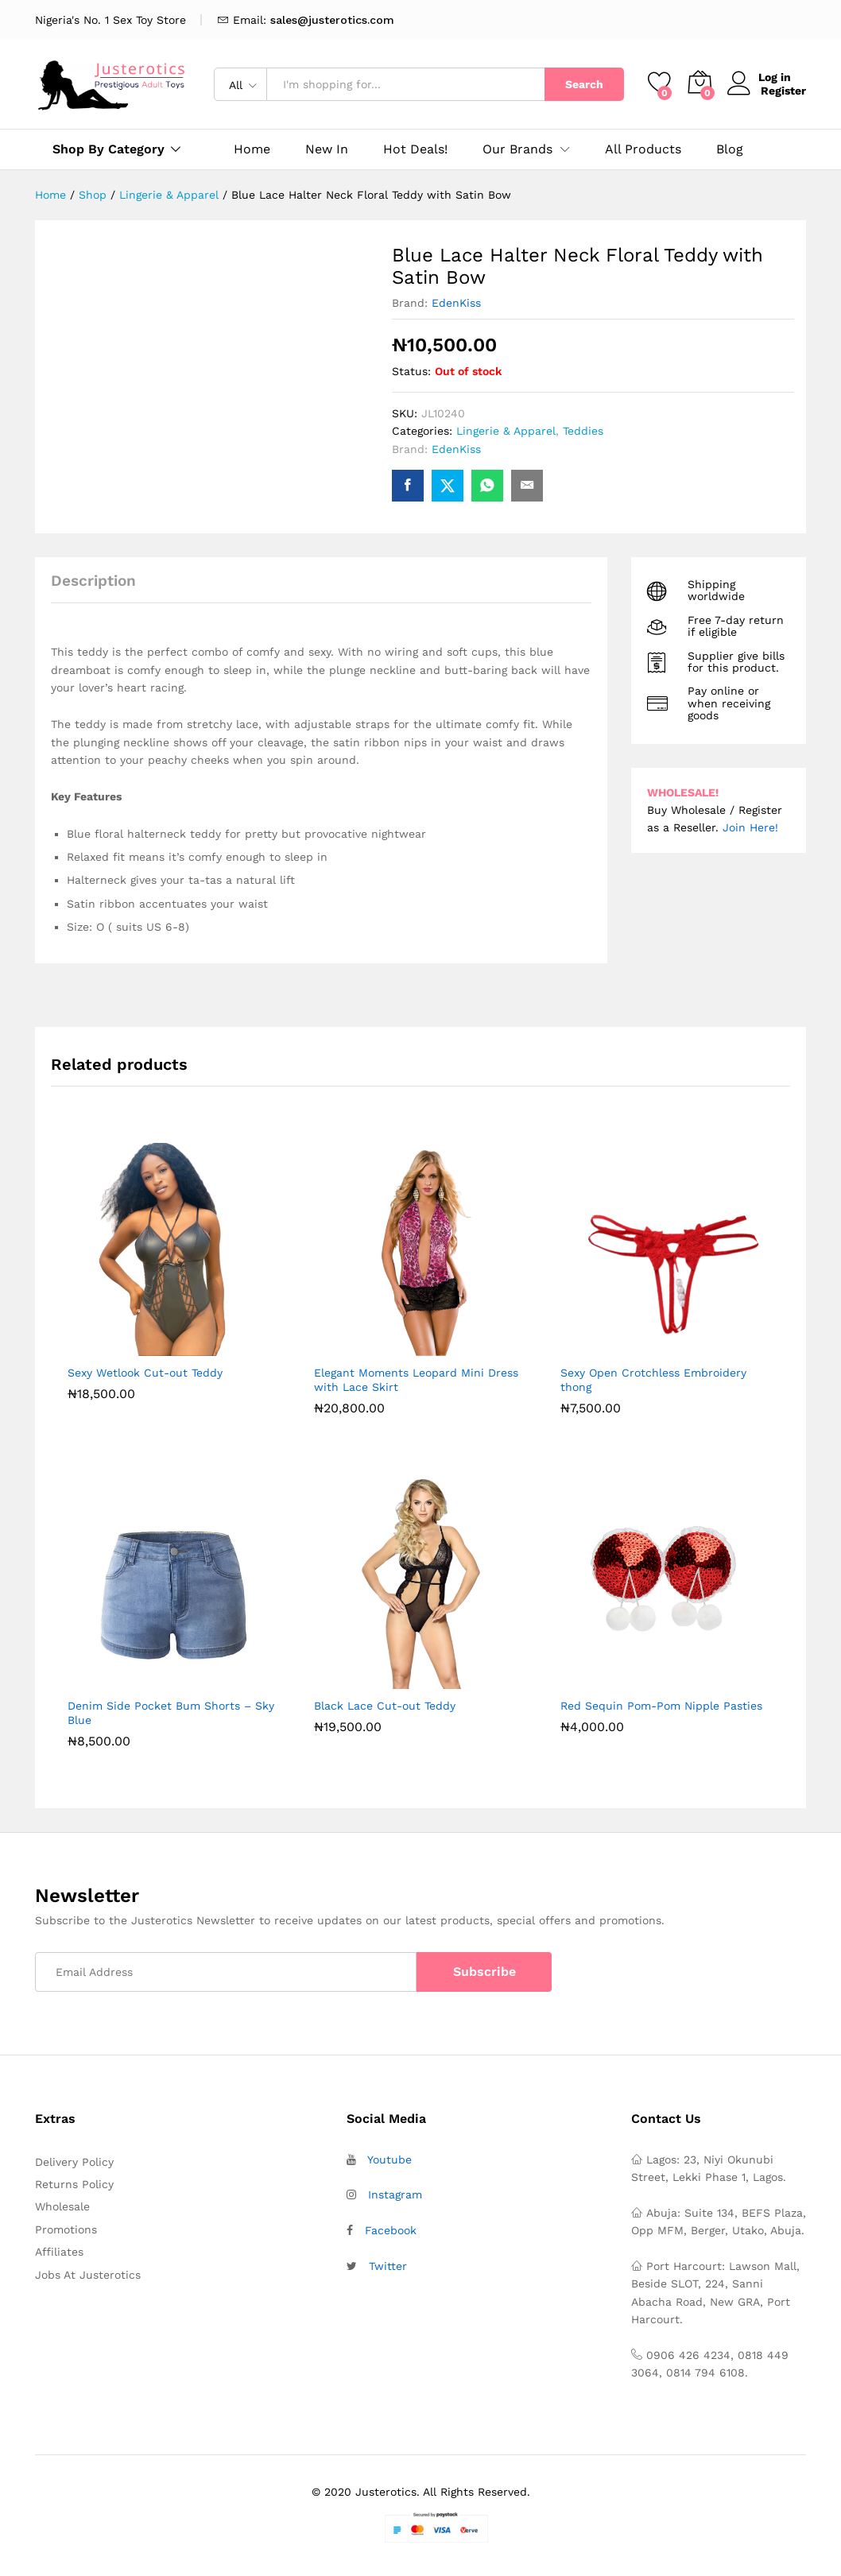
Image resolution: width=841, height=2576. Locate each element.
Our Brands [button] (517, 149)
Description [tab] (93, 580)
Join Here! (750, 827)
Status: (411, 371)
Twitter (388, 2266)
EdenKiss (456, 302)
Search (584, 84)
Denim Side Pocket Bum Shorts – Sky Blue (171, 1712)
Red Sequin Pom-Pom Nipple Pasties (661, 1705)
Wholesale (62, 2206)
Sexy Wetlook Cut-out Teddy (145, 1372)
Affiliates (59, 2251)
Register (783, 90)
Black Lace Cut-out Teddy (384, 1705)
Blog (729, 149)
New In (326, 149)
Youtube (389, 2159)
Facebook (391, 2230)
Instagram (395, 2194)
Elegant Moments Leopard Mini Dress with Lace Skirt (416, 1379)
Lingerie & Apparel (506, 430)
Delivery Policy (74, 2162)
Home (252, 149)
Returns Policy (74, 2184)
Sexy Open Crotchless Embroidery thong (653, 1379)
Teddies (583, 430)
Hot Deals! (415, 149)
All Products (643, 149)
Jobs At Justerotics (88, 2274)
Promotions (66, 2229)
